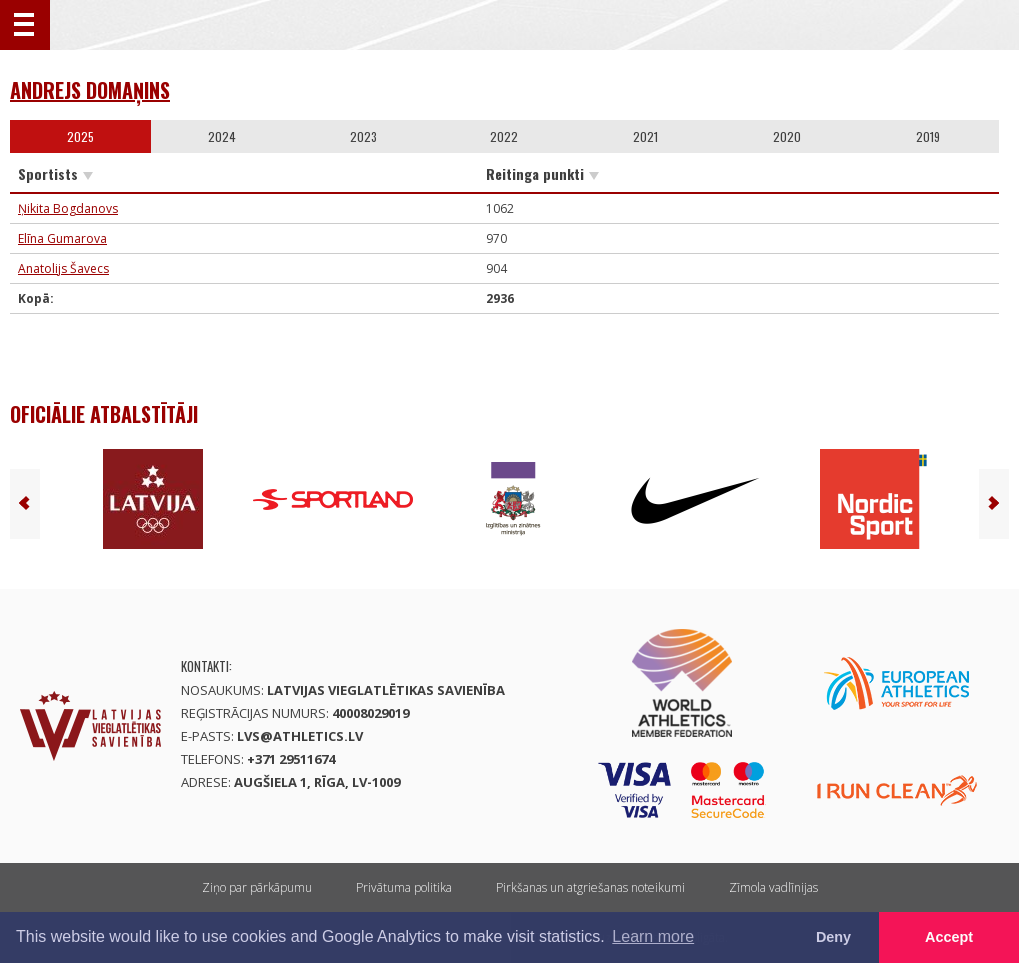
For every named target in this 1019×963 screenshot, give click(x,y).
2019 (928, 136)
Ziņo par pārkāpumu (257, 887)
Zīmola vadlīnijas (773, 887)
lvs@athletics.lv (300, 736)
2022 (504, 136)
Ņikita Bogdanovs (68, 208)
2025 (80, 136)
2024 (222, 136)
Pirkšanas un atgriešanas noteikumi (590, 887)
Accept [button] (949, 937)
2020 (787, 136)
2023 (363, 136)
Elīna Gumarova (62, 238)
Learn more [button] (653, 936)
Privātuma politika (404, 887)
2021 (645, 136)
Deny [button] (833, 937)
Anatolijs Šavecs (63, 268)
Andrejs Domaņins (90, 90)
